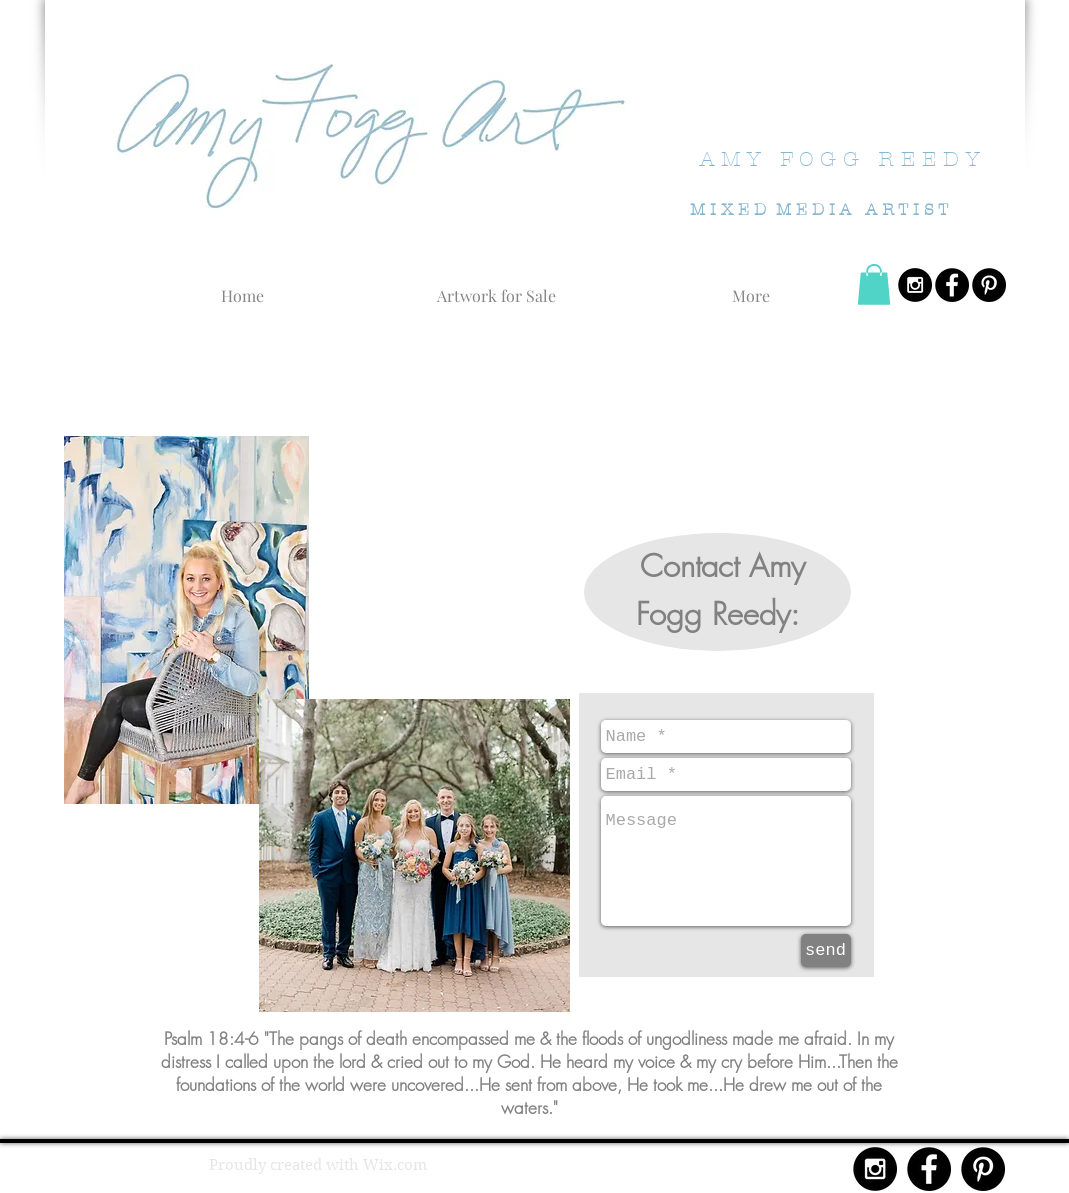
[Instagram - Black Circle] (915, 285)
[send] (826, 950)
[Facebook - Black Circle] (952, 285)
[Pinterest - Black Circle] (989, 285)
